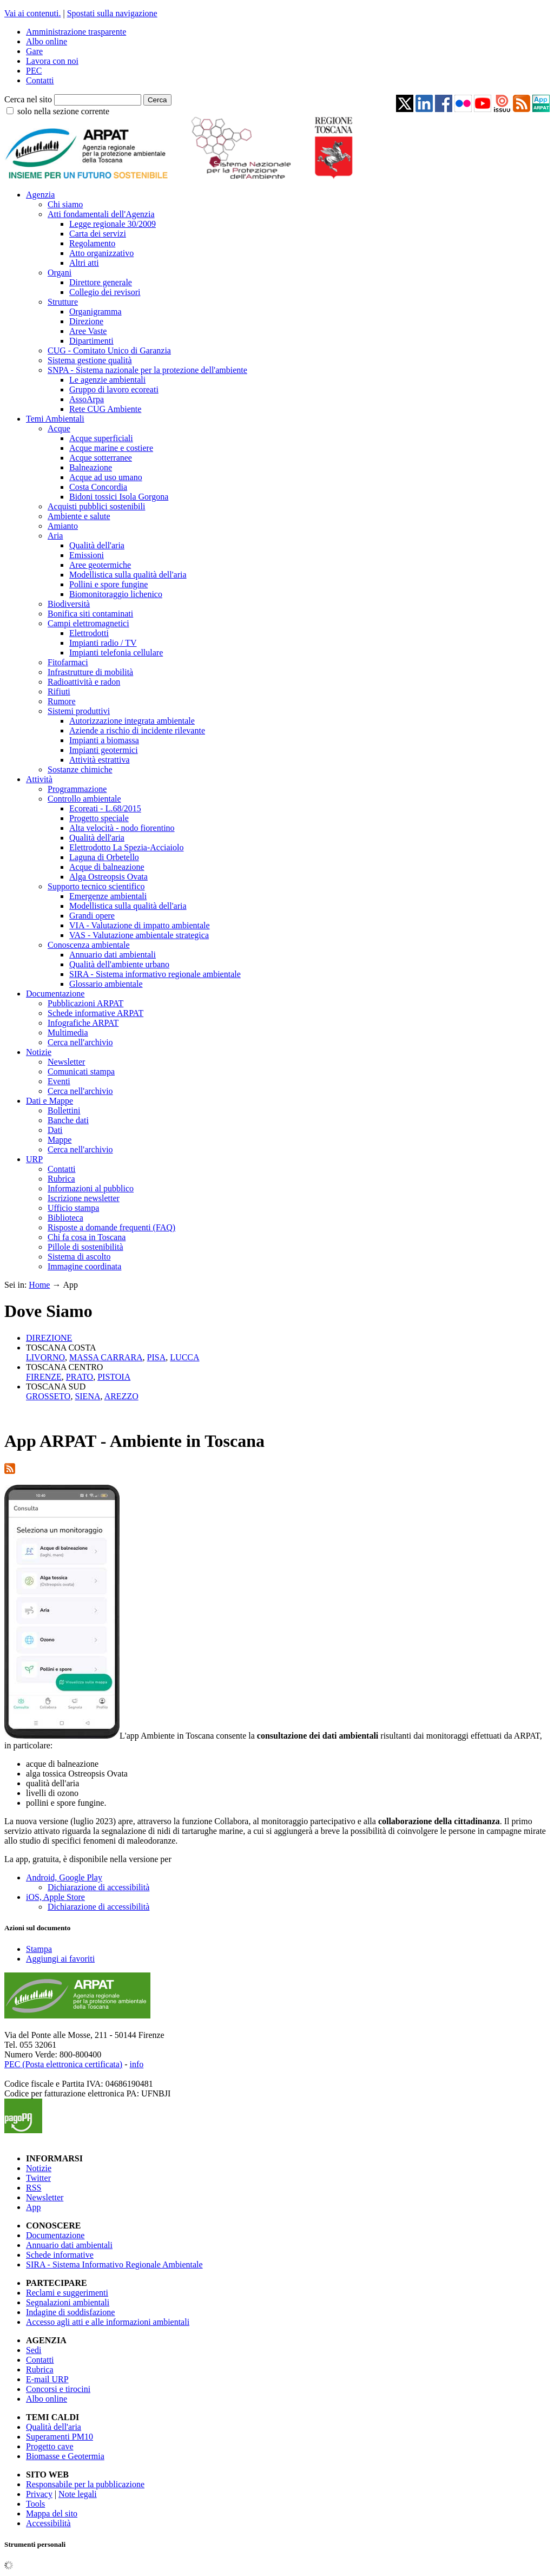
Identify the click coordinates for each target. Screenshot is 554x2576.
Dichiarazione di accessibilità (98, 1887)
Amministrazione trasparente (76, 31)
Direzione (86, 321)
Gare (34, 51)
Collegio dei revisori (105, 292)
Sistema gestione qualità (90, 360)
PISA (156, 1357)
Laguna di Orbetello (104, 857)
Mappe (59, 1139)
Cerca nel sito (28, 99)
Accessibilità (48, 2523)
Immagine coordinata (84, 1266)
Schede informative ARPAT (95, 1013)
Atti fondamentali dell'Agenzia (101, 214)
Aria (55, 535)
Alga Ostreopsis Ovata (108, 876)
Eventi (59, 1081)
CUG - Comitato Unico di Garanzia (109, 350)
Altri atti (84, 262)
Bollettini (64, 1110)
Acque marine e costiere (111, 448)
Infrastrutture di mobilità (90, 672)
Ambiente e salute (79, 516)
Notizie (38, 1052)
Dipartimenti (91, 340)
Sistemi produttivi (79, 711)
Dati (55, 1130)
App (33, 2207)
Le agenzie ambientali (107, 379)
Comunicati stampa (81, 1071)
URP (34, 1159)
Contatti (40, 80)
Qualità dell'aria (96, 545)
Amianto (63, 525)
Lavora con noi (52, 60)
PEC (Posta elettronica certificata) (63, 2064)
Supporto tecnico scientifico (96, 886)
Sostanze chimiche (80, 769)
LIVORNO (45, 1357)
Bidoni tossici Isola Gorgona (118, 496)
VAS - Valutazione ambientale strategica (139, 935)
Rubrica (61, 1178)
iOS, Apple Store (55, 1897)
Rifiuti (59, 691)
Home (39, 1284)
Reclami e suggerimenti (67, 2292)
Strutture (63, 301)
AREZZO (121, 1396)
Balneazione (90, 467)
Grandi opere (92, 915)
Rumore (62, 701)
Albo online (46, 41)
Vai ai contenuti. (32, 13)
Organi (59, 272)
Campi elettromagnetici (88, 623)
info (136, 2064)
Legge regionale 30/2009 (112, 223)
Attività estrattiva (99, 759)
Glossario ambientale (106, 983)
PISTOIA (113, 1376)
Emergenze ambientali (108, 896)
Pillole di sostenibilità (85, 1246)
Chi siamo (65, 204)
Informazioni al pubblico (91, 1188)
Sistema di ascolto (79, 1256)
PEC (34, 70)
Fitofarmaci (68, 662)
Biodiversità (69, 603)
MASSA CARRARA (106, 1357)
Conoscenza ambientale (89, 944)
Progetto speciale (99, 818)
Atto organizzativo (101, 253)
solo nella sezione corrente (63, 111)
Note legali (77, 2494)
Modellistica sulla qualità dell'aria (128, 574)
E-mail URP (47, 2379)
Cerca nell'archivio (80, 1042)
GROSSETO (48, 1396)
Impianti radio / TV (103, 642)
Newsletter (66, 1061)
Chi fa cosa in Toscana (87, 1237)
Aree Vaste (88, 331)
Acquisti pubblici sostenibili (96, 506)
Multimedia (68, 1032)
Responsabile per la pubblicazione (85, 2484)
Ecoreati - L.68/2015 (105, 808)
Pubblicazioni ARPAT (85, 1003)
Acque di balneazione (106, 866)
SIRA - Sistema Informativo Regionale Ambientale (114, 2264)
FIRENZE (44, 1376)
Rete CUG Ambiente (105, 409)
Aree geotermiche (100, 564)
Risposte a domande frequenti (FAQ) (111, 1227)
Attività (39, 779)
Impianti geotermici (103, 750)
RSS (33, 2187)
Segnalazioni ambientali (67, 2302)
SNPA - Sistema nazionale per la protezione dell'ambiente (147, 370)
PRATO (79, 1376)
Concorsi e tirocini (58, 2389)
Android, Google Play (64, 1877)
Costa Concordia (98, 486)
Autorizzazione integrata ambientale (132, 720)
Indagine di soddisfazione (70, 2312)
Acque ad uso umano (105, 477)
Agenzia (40, 194)
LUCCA (184, 1357)
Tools (35, 2503)
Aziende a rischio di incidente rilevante (137, 730)
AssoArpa (86, 399)
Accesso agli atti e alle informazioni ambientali (107, 2321)
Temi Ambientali (55, 418)
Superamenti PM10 (59, 2436)
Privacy (39, 2494)
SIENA (87, 1396)
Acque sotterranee (100, 457)
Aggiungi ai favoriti (60, 1958)
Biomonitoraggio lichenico (115, 594)
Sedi (33, 2350)
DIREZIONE (49, 1337)
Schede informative (60, 2254)
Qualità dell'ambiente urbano (119, 964)
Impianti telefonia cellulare (116, 652)
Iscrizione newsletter (84, 1198)
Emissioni (86, 555)
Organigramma (95, 311)
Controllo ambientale (84, 798)
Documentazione (55, 993)
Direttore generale (100, 282)
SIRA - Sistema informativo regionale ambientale (155, 974)
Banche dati (68, 1120)
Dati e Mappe (49, 1100)
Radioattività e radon (84, 681)
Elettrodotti (89, 633)
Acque (59, 428)
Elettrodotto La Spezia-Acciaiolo (126, 847)
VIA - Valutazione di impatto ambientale (139, 925)
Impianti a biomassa (104, 740)
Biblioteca (65, 1217)
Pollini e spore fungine (108, 584)
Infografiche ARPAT (83, 1022)
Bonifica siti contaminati (90, 613)
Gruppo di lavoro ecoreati (114, 389)
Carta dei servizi (97, 233)
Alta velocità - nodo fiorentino (122, 828)
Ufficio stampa (73, 1207)
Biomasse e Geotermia (65, 2456)
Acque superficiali (101, 438)
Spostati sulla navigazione (112, 13)
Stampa (39, 1949)
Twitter (38, 2177)
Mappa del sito (51, 2513)
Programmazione (77, 789)
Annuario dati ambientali (112, 954)
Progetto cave (50, 2446)
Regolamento (92, 243)
